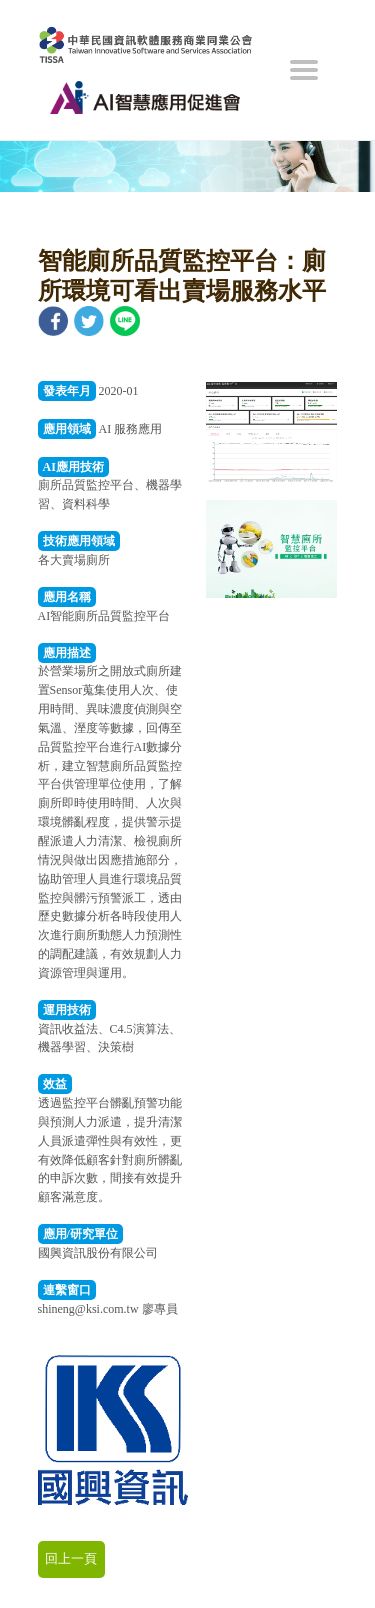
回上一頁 (71, 1558)
